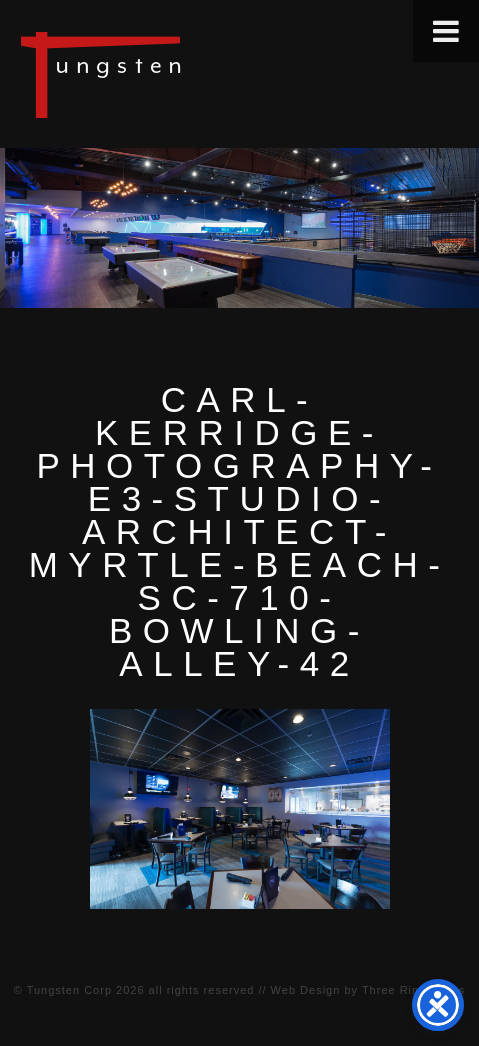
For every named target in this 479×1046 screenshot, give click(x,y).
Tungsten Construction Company (170, 74)
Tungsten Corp (69, 990)
